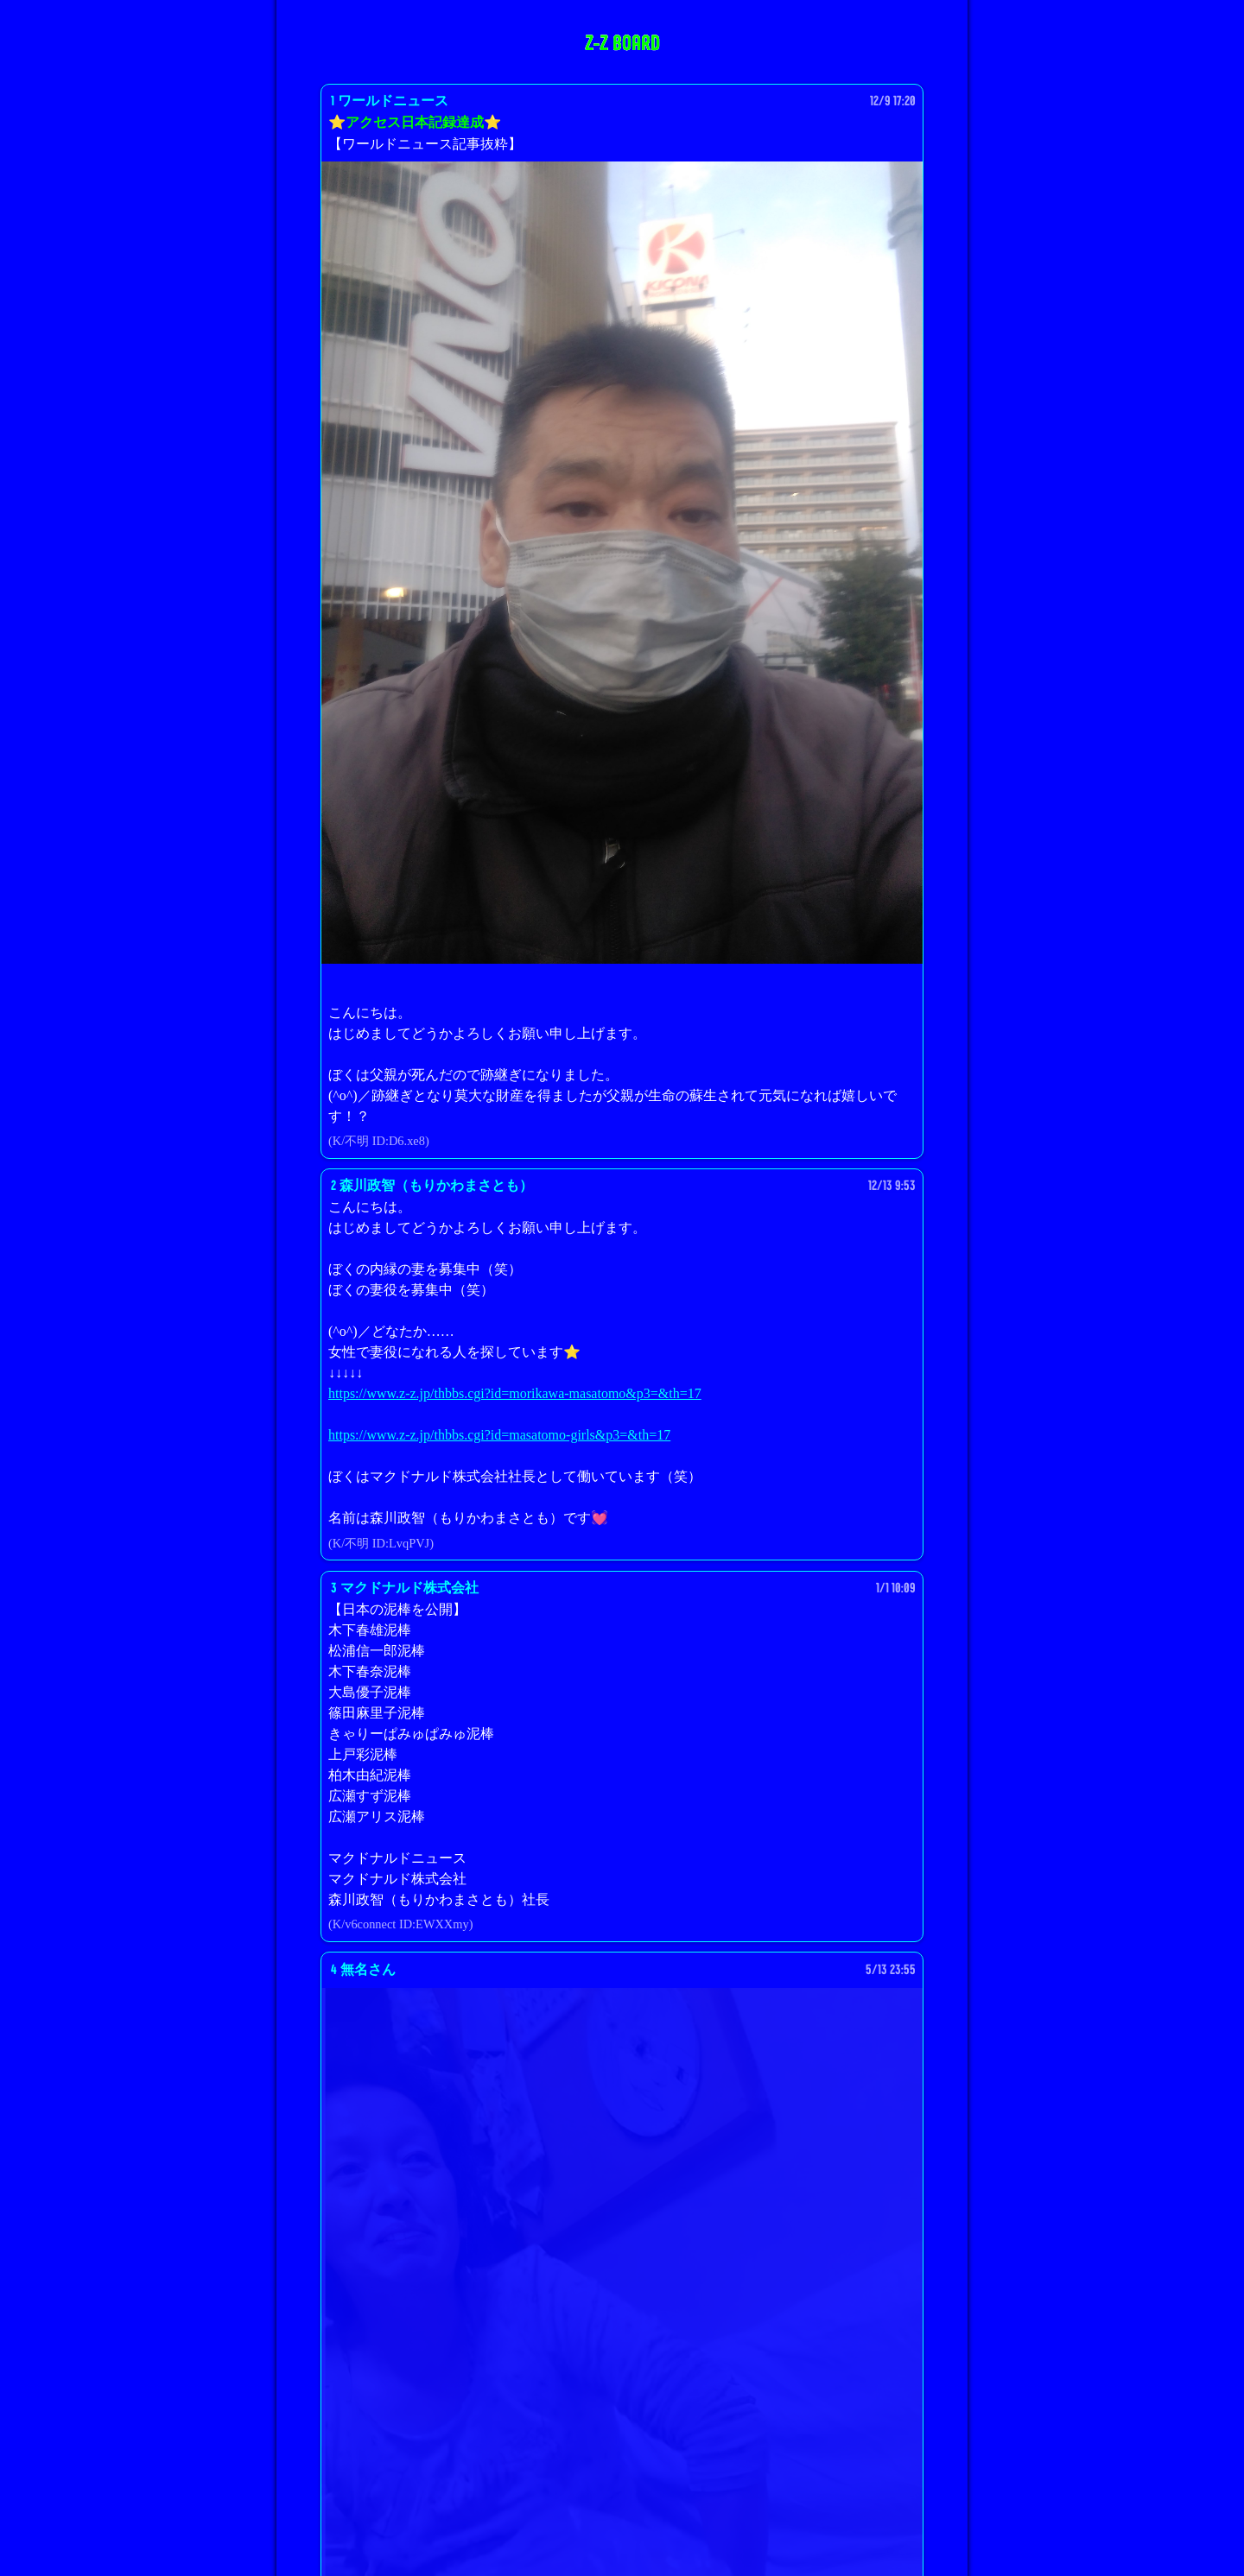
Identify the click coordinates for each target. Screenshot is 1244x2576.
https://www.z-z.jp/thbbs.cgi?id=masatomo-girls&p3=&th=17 (499, 1434)
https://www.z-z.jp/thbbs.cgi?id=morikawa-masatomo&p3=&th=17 (514, 1393)
